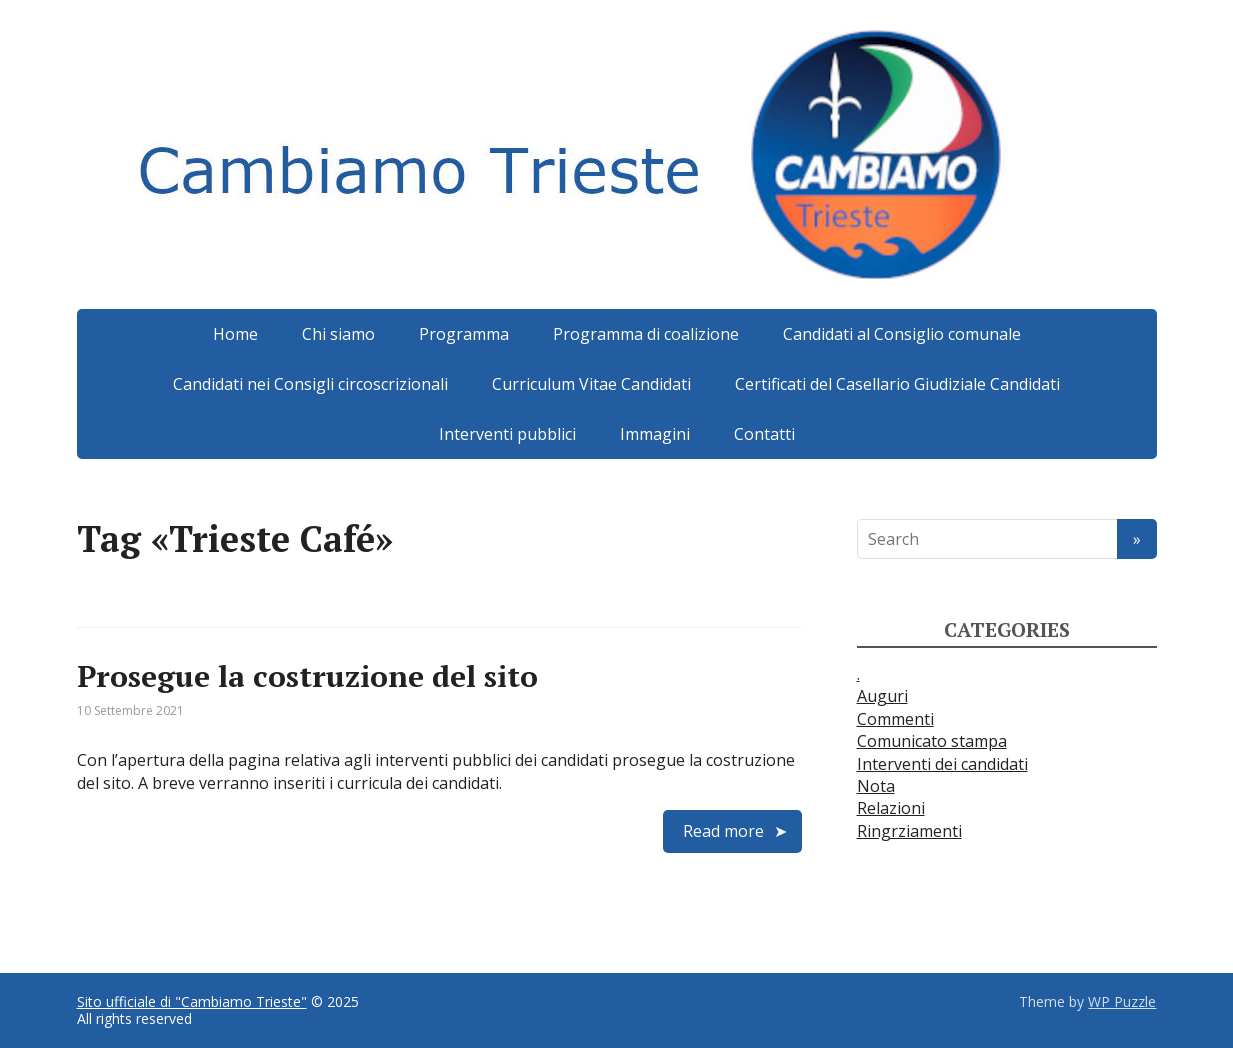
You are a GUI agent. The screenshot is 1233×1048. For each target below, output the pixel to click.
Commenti (895, 719)
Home (235, 334)
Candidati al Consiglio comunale (902, 334)
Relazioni (891, 808)
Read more (723, 831)
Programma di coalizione (646, 334)
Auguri (882, 696)
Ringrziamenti (909, 831)
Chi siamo (338, 334)
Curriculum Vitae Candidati (591, 384)
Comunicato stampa (932, 741)
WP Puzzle (1122, 1001)
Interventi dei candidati (942, 764)
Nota (876, 786)
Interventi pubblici (507, 434)
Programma (464, 334)
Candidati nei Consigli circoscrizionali (310, 384)
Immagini (655, 434)
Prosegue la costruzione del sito (307, 676)
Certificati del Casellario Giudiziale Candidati (897, 384)
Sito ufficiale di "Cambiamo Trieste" (192, 1001)
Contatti (764, 434)
